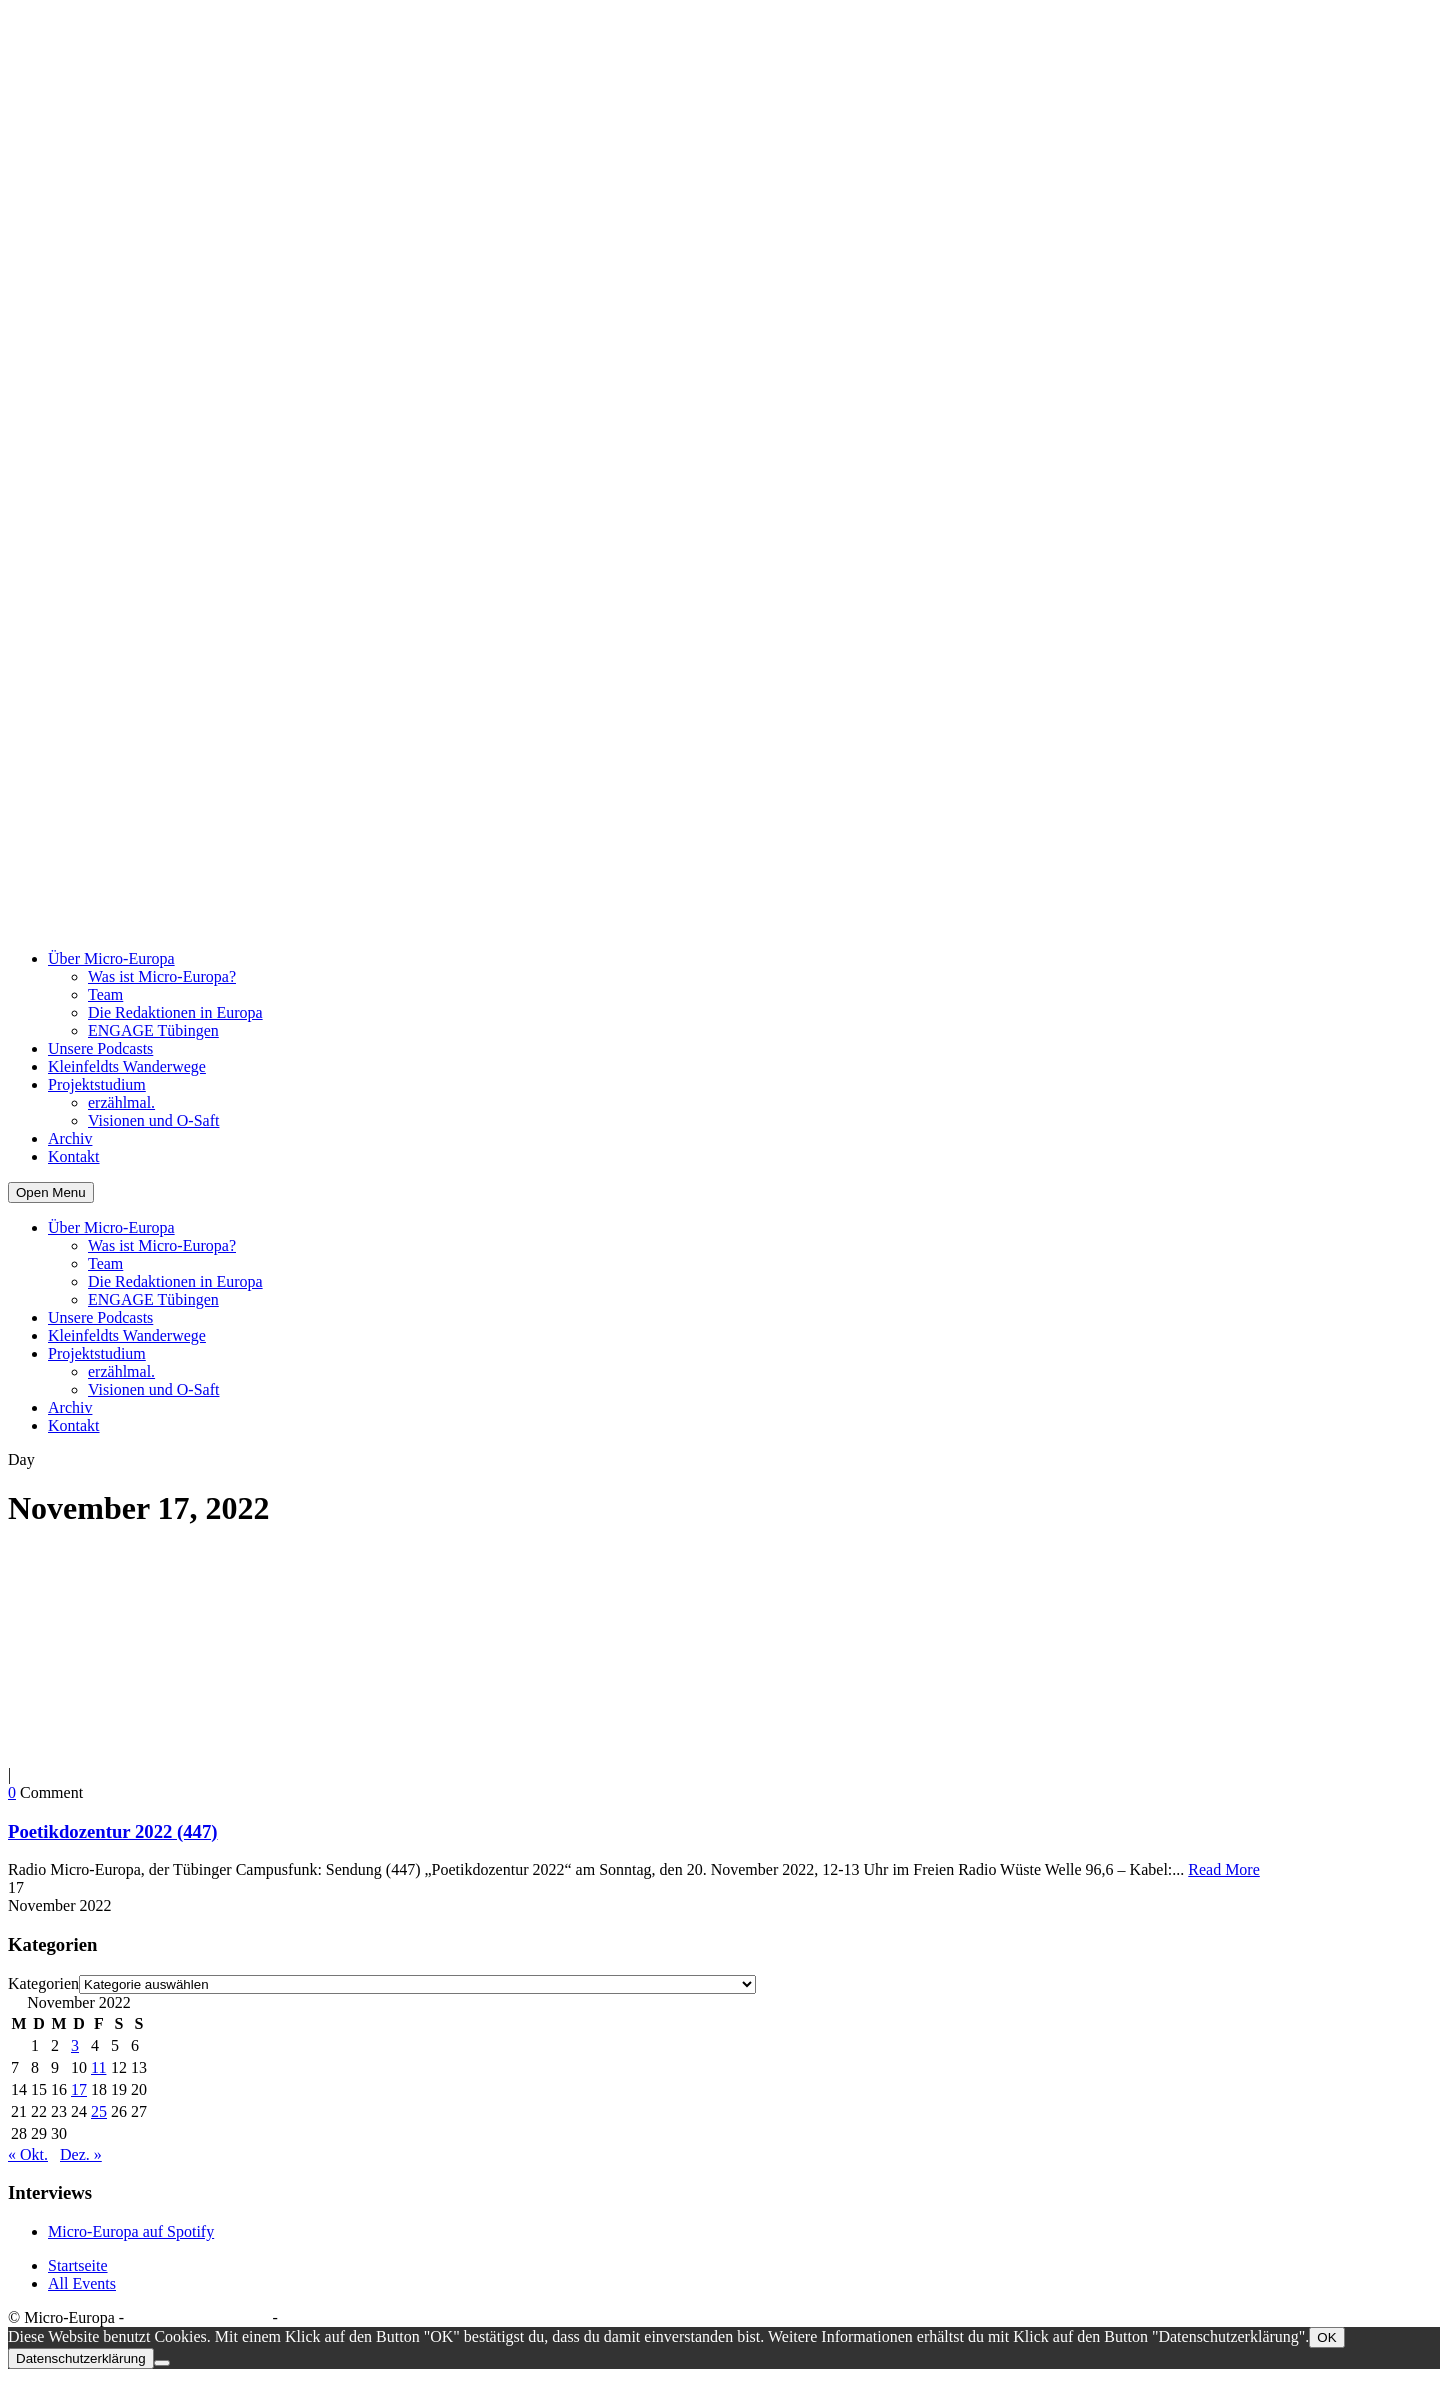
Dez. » (81, 2154)
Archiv (70, 1138)
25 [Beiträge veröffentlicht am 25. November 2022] (99, 2111)
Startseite (78, 2265)
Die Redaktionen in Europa (175, 1012)
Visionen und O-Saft (153, 1120)
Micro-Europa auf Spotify (131, 2231)
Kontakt (74, 1156)
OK (1326, 2337)
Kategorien (43, 1983)
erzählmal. (121, 1102)
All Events (82, 2283)
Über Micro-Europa (111, 958)
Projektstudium (97, 1084)
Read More (1224, 1869)
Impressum (317, 2317)
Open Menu (51, 1192)
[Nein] (162, 2363)
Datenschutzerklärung (198, 2317)
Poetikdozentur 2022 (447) (113, 1831)
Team (105, 994)
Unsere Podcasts (100, 1048)
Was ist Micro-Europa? (162, 976)
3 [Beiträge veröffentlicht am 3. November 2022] (75, 2045)
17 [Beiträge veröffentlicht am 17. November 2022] (79, 2089)
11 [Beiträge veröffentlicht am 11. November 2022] (98, 2067)
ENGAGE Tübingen (153, 1030)
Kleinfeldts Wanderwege (127, 1066)
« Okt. (28, 2154)
